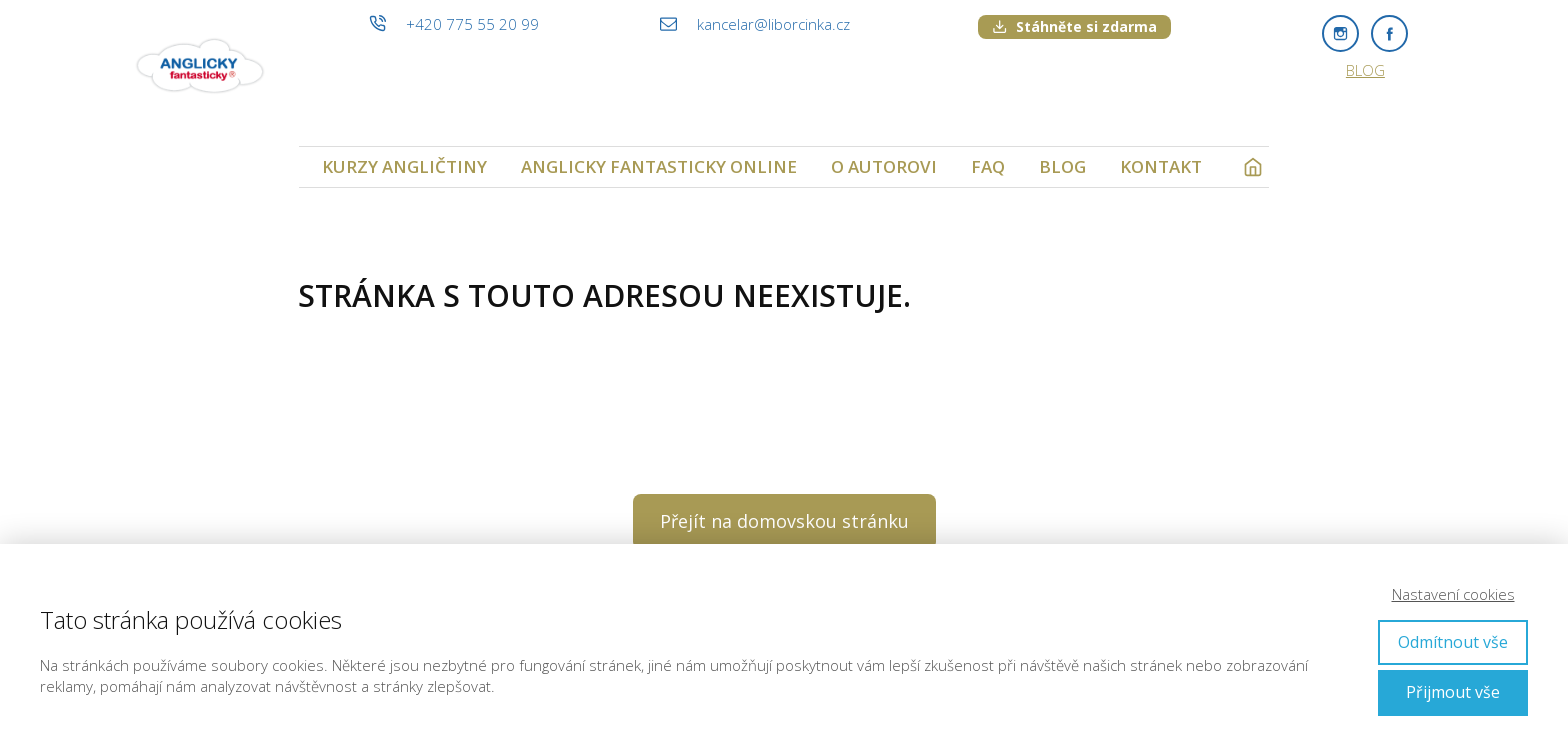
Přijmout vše (1453, 692)
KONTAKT (1161, 166)
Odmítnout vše (1453, 642)
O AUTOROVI (884, 166)
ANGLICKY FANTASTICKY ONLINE (659, 166)
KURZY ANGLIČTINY (404, 166)
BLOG (1365, 70)
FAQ (988, 166)
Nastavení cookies (1453, 594)
